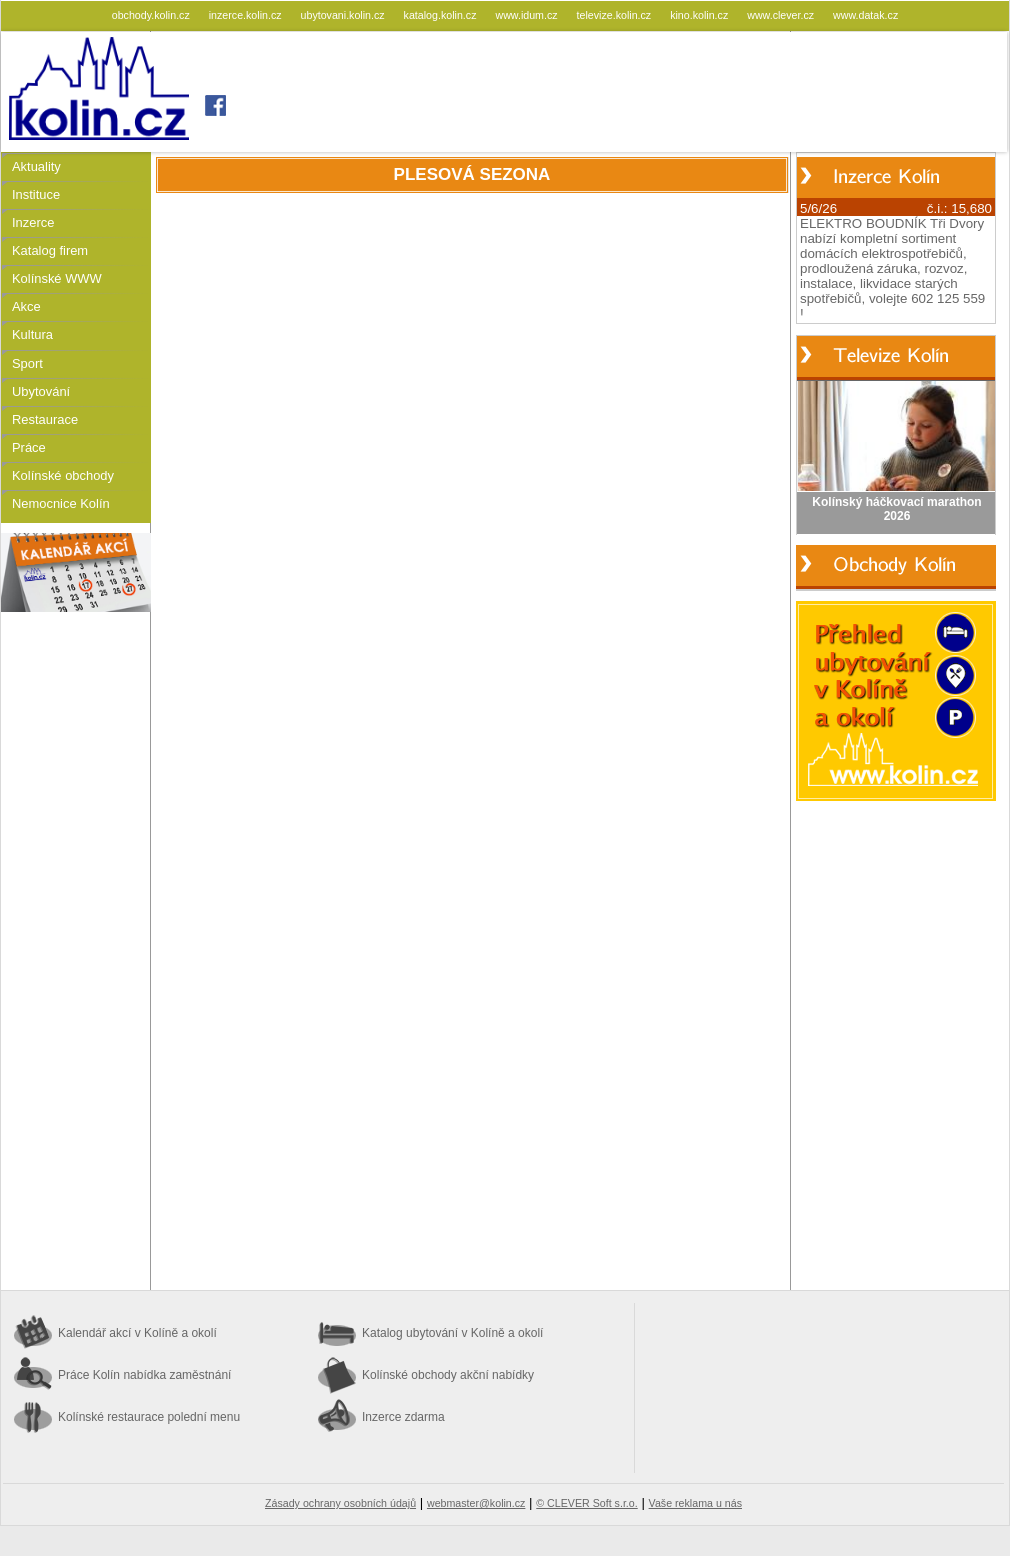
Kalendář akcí (137, 1333)
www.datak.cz (865, 15)
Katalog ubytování (452, 1333)
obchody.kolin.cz (152, 15)
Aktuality (36, 166)
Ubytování (41, 391)
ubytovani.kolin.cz (344, 15)
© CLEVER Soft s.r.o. (586, 1503)
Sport (27, 363)
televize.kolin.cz (616, 15)
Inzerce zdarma (403, 1417)
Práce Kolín (144, 1375)
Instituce (36, 194)
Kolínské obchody (63, 475)
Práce (29, 447)
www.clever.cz (782, 15)
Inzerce (33, 222)
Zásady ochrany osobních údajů (340, 1503)
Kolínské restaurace (149, 1417)
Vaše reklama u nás (695, 1503)
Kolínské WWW (57, 278)
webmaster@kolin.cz (476, 1503)
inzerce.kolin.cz (247, 15)
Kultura (32, 334)
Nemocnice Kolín (61, 503)
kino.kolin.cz (700, 15)
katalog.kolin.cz (442, 15)
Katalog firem (50, 250)
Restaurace (45, 419)
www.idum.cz (527, 15)
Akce (26, 306)
